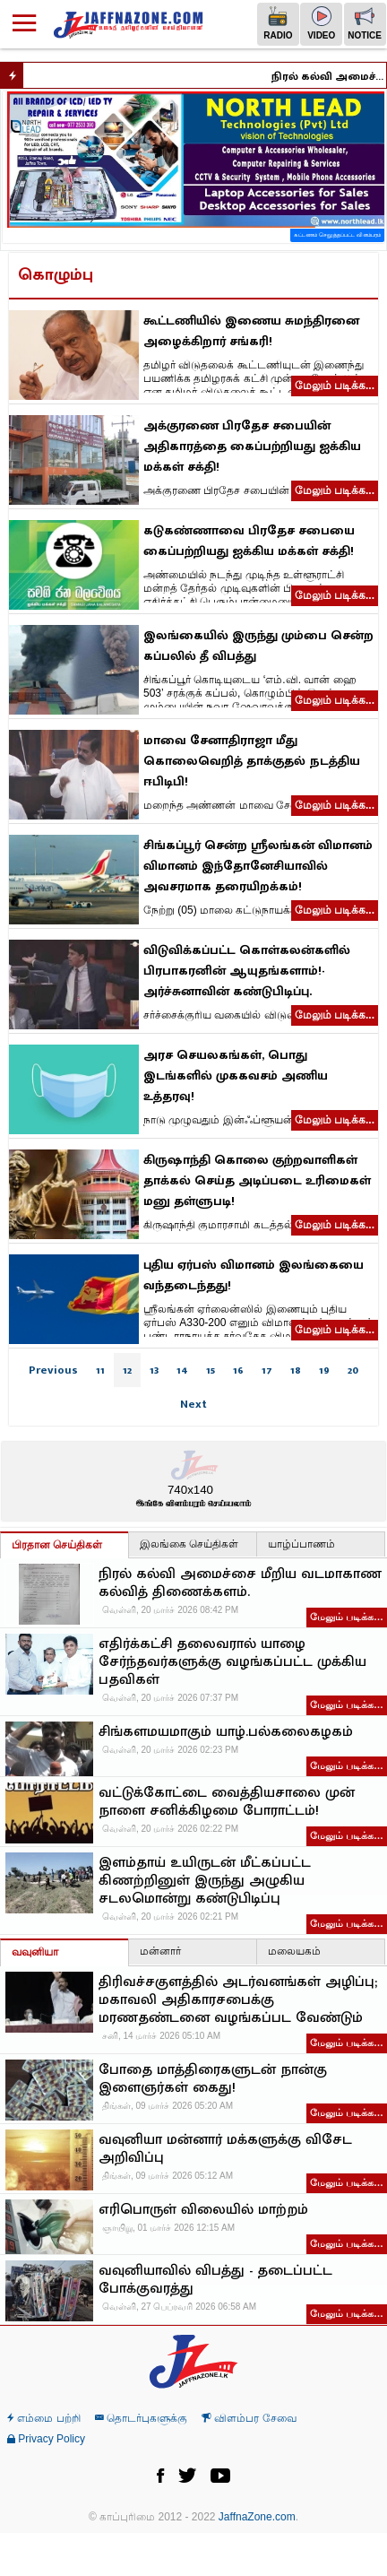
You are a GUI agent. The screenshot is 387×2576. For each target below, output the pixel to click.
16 (238, 1370)
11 (100, 1370)
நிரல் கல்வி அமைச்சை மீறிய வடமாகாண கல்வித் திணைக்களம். (336, 76)
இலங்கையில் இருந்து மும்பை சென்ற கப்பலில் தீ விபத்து (258, 645)
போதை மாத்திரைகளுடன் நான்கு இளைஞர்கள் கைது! (213, 2079)
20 (353, 1370)
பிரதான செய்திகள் (57, 1545)
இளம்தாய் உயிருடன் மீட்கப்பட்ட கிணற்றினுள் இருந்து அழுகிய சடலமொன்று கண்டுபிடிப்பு (205, 1881)
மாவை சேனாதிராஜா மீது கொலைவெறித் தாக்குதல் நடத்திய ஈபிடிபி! (251, 761)
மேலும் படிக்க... (334, 385)
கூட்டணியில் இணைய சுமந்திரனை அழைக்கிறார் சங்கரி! (251, 330)
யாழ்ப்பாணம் (301, 1544)
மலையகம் (294, 1951)
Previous (53, 1370)
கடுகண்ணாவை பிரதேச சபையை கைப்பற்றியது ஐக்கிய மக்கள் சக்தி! (249, 540)
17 (267, 1370)
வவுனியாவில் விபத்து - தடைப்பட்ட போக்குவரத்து (215, 2280)
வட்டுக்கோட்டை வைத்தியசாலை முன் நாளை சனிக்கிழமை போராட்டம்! (227, 1802)
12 (127, 1370)
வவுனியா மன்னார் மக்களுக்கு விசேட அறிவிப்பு (225, 2149)
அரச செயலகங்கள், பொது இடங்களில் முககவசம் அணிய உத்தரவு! (235, 1075)
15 (210, 1370)
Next (193, 1404)
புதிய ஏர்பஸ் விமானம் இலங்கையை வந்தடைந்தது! (253, 1275)
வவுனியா (35, 1952)
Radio (277, 23)
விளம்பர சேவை (249, 2418)
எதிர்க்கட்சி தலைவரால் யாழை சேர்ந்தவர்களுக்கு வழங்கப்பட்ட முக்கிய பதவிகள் (232, 1662)
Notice (365, 23)
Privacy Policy (46, 2439)
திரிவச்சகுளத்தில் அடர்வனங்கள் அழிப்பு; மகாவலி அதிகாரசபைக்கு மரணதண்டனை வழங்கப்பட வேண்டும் (238, 2000)
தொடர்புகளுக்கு (141, 2418)
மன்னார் (160, 1951)
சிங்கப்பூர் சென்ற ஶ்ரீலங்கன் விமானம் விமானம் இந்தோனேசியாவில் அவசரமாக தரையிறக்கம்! (258, 866)
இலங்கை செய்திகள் (189, 1544)
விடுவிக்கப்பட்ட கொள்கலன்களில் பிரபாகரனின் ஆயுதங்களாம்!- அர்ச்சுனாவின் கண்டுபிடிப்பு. (246, 971)
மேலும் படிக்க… (346, 1616)
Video (321, 23)
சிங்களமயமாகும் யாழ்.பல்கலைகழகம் (226, 1732)
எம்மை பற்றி (44, 2418)
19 (324, 1370)
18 (295, 1370)
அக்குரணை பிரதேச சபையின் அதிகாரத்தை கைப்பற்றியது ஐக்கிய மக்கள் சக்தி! (252, 446)
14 (182, 1370)
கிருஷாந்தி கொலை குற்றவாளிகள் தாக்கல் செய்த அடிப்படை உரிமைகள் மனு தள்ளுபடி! (257, 1180)
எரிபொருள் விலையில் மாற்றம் (203, 2210)
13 (154, 1370)
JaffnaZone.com (257, 2517)
